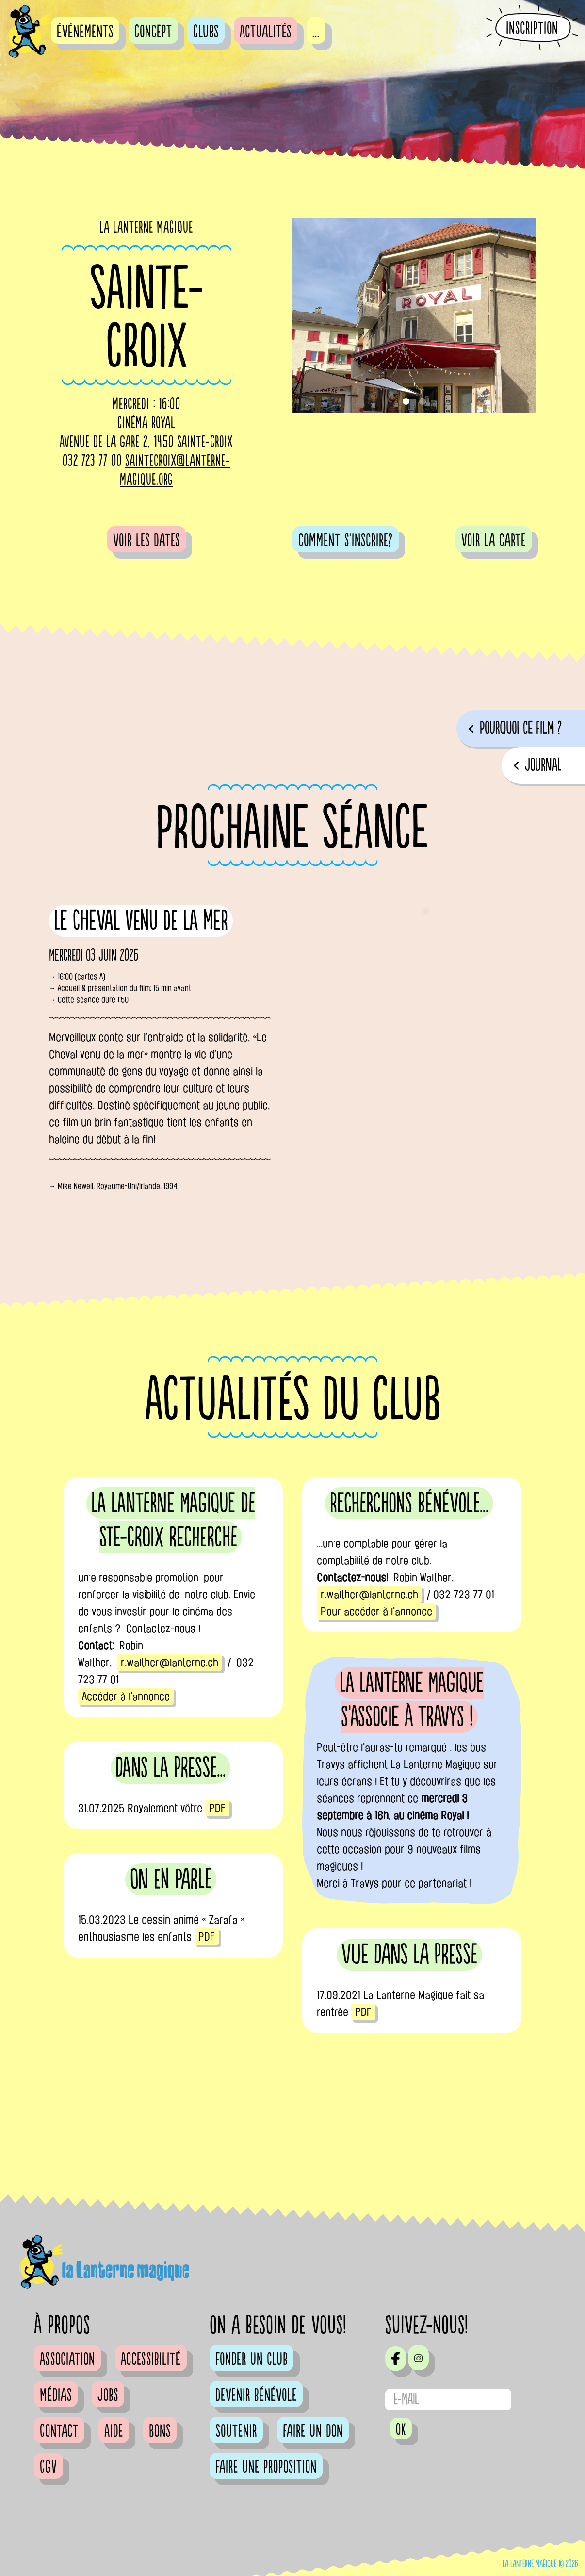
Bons (160, 2431)
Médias (56, 2395)
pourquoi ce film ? (521, 728)
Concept (153, 32)
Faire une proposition (266, 2467)
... (316, 32)
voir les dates (146, 541)
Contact (59, 2431)
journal (543, 765)
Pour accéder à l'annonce (376, 1611)
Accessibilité (151, 2359)
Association (67, 2359)
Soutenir (236, 2431)
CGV (48, 2467)
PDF (217, 1808)
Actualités (266, 32)
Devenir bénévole (256, 2395)
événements (85, 32)
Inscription (532, 28)
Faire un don (313, 2431)
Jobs (108, 2395)
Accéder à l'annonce (126, 1696)
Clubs (206, 32)
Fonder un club (251, 2359)
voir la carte (493, 541)
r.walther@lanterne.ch (169, 1662)
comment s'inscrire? (345, 541)
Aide (113, 2431)
